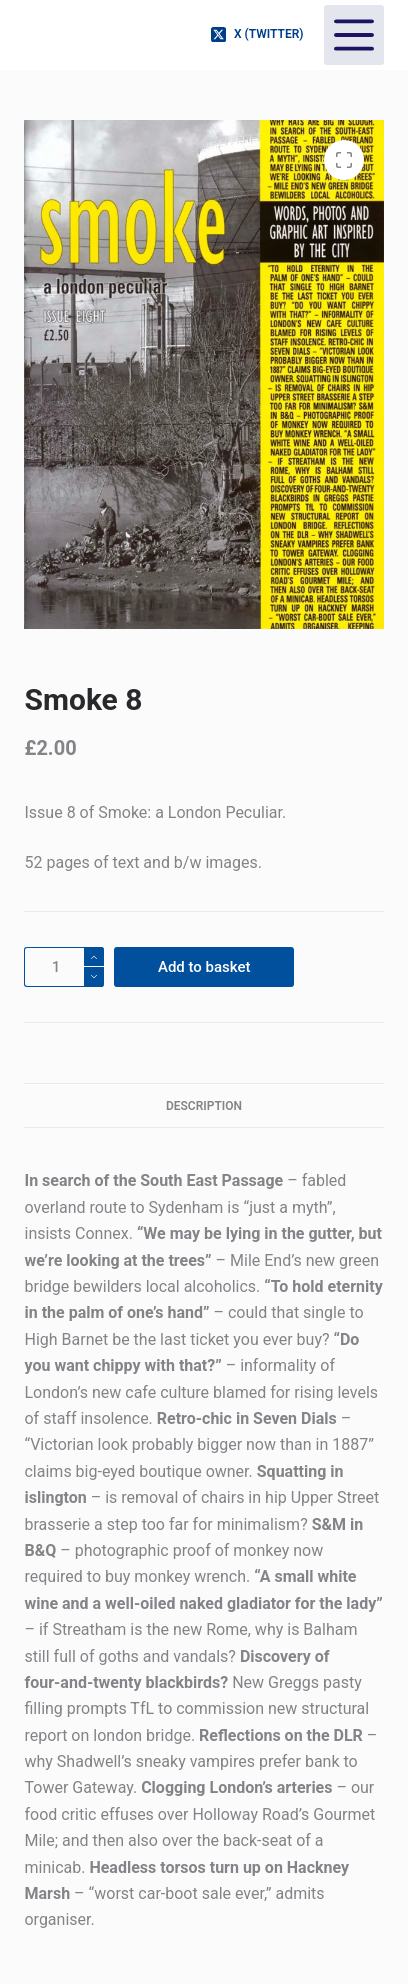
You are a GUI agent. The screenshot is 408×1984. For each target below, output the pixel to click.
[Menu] (354, 35)
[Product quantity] (64, 967)
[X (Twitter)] (257, 35)
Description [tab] (204, 1106)
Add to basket (204, 967)
